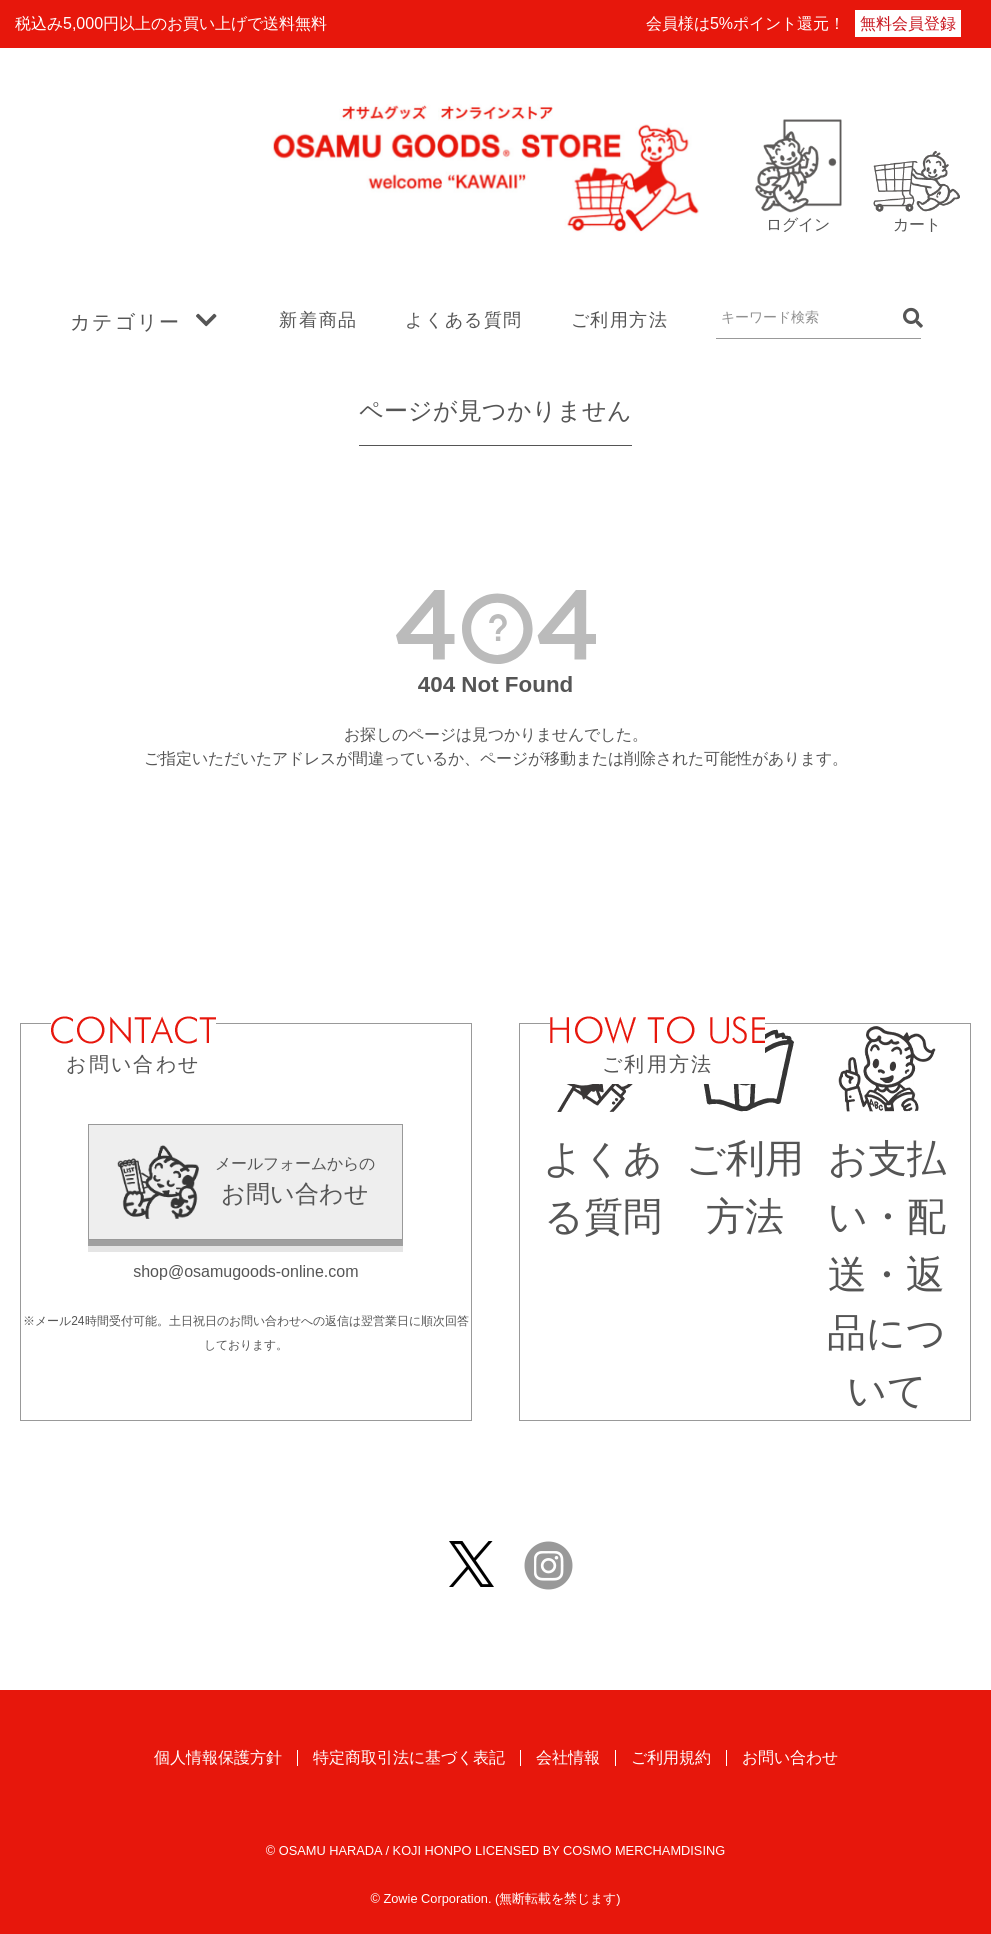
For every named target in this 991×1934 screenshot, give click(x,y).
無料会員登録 (908, 23)
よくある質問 (464, 320)
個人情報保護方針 (218, 1759)
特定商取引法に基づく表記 (409, 1759)
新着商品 (318, 320)
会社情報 (568, 1759)
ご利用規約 (671, 1759)
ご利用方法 (620, 320)
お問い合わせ (790, 1759)
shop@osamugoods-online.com (245, 1271)
